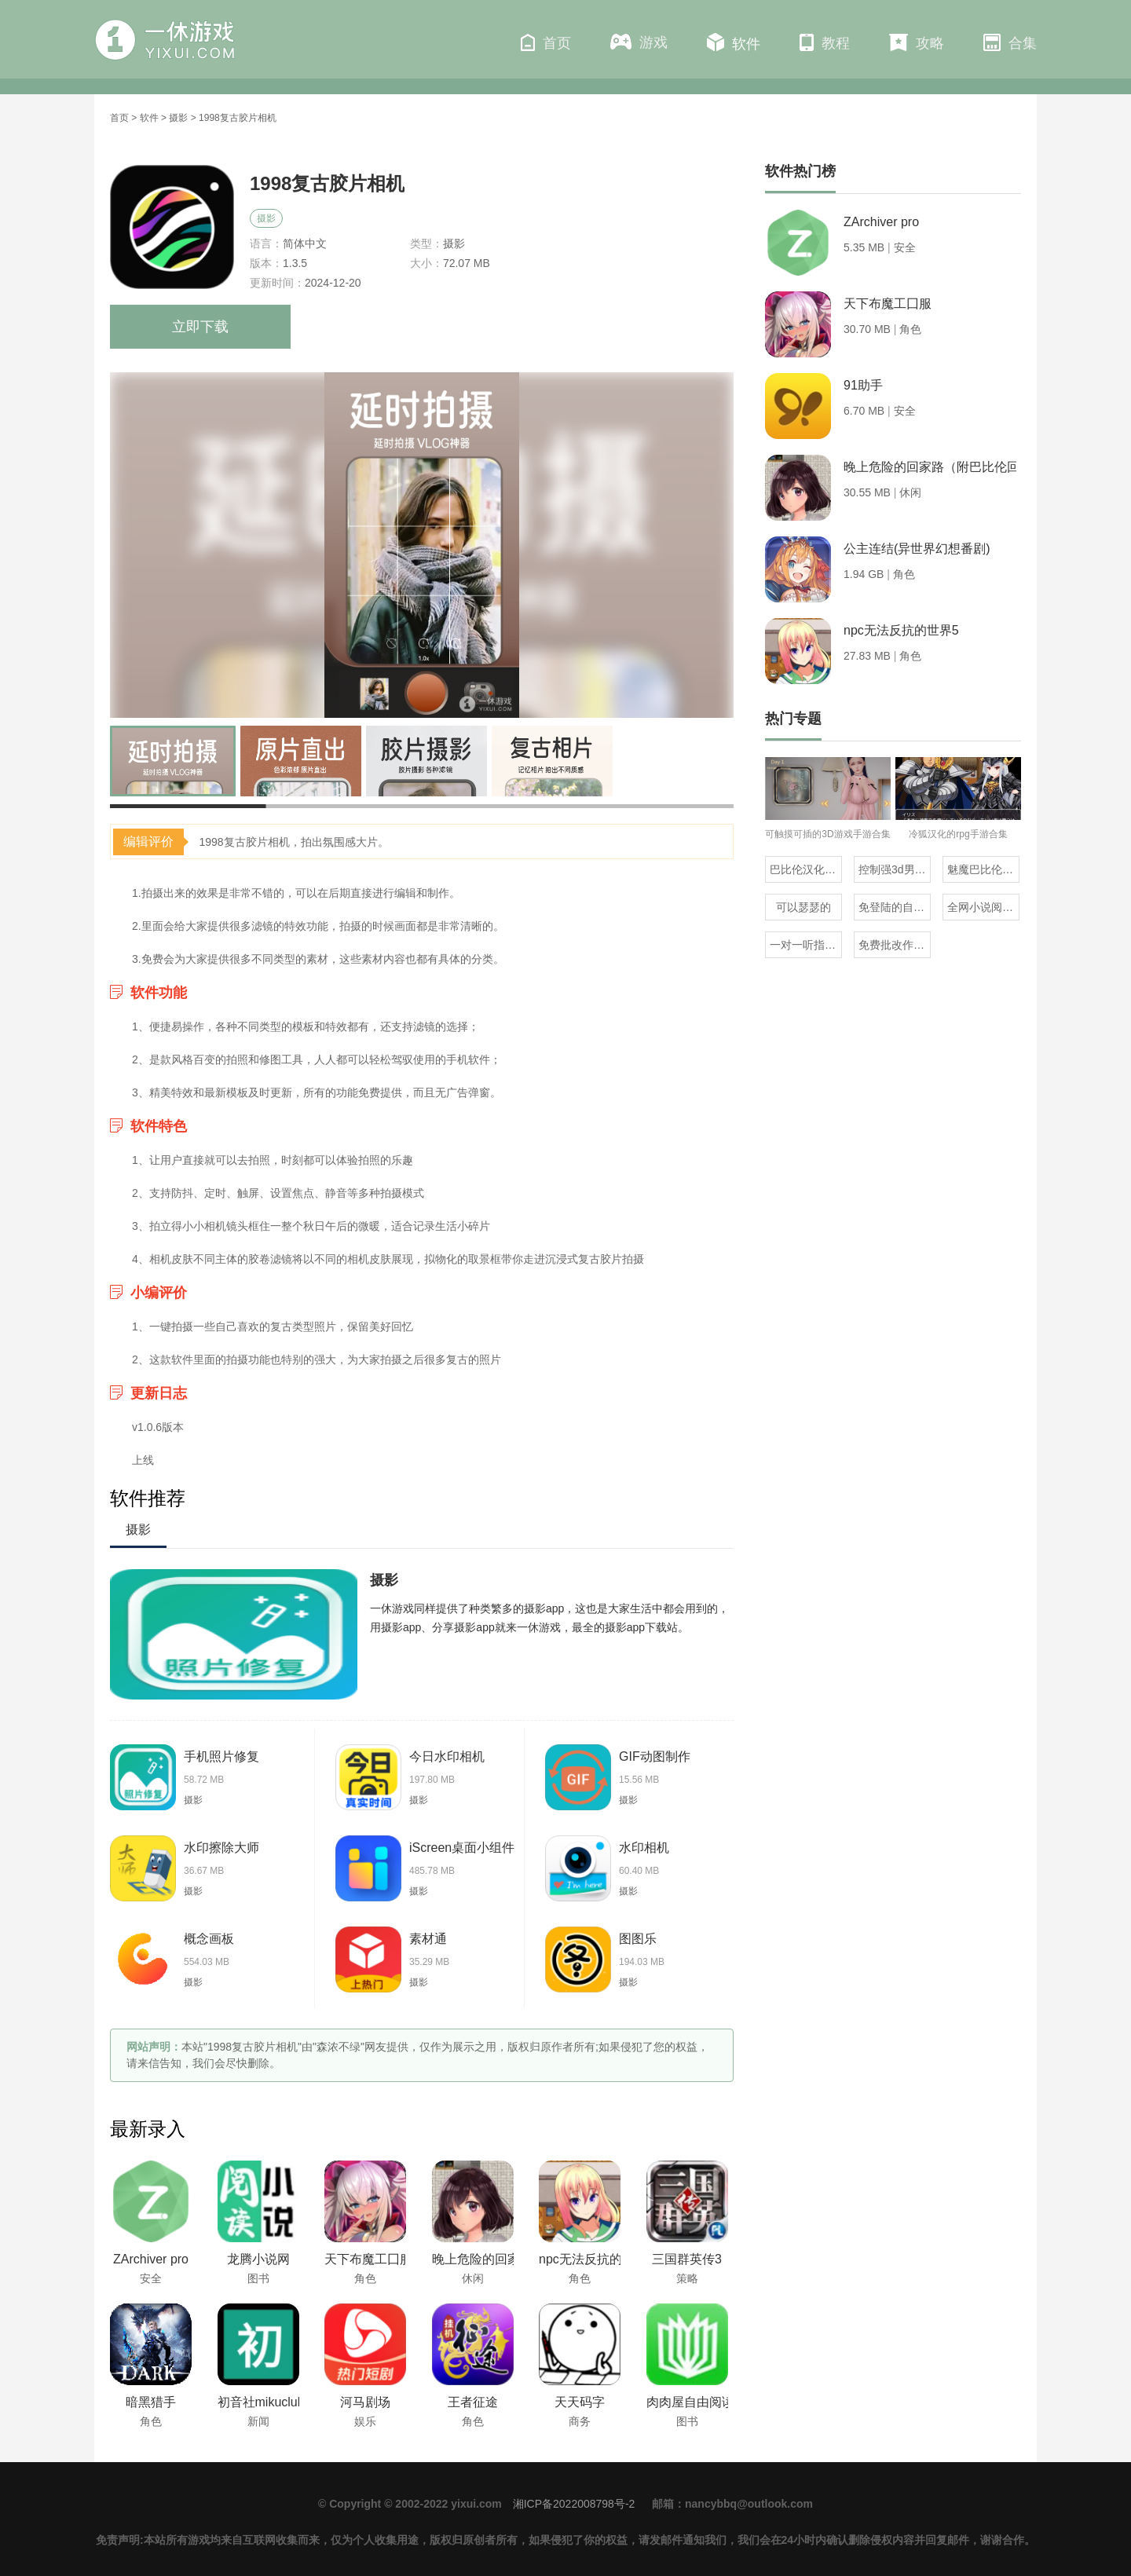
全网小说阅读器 (983, 907)
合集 (1010, 42)
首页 (546, 42)
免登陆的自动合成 (894, 907)
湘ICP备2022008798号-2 (574, 2503)
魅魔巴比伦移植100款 (983, 869)
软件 (733, 42)
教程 (825, 42)
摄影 (178, 117)
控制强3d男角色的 (894, 869)
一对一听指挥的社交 (806, 945)
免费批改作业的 (894, 945)
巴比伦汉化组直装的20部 (806, 869)
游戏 (639, 42)
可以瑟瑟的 (803, 907)
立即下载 (200, 327)
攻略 (916, 42)
